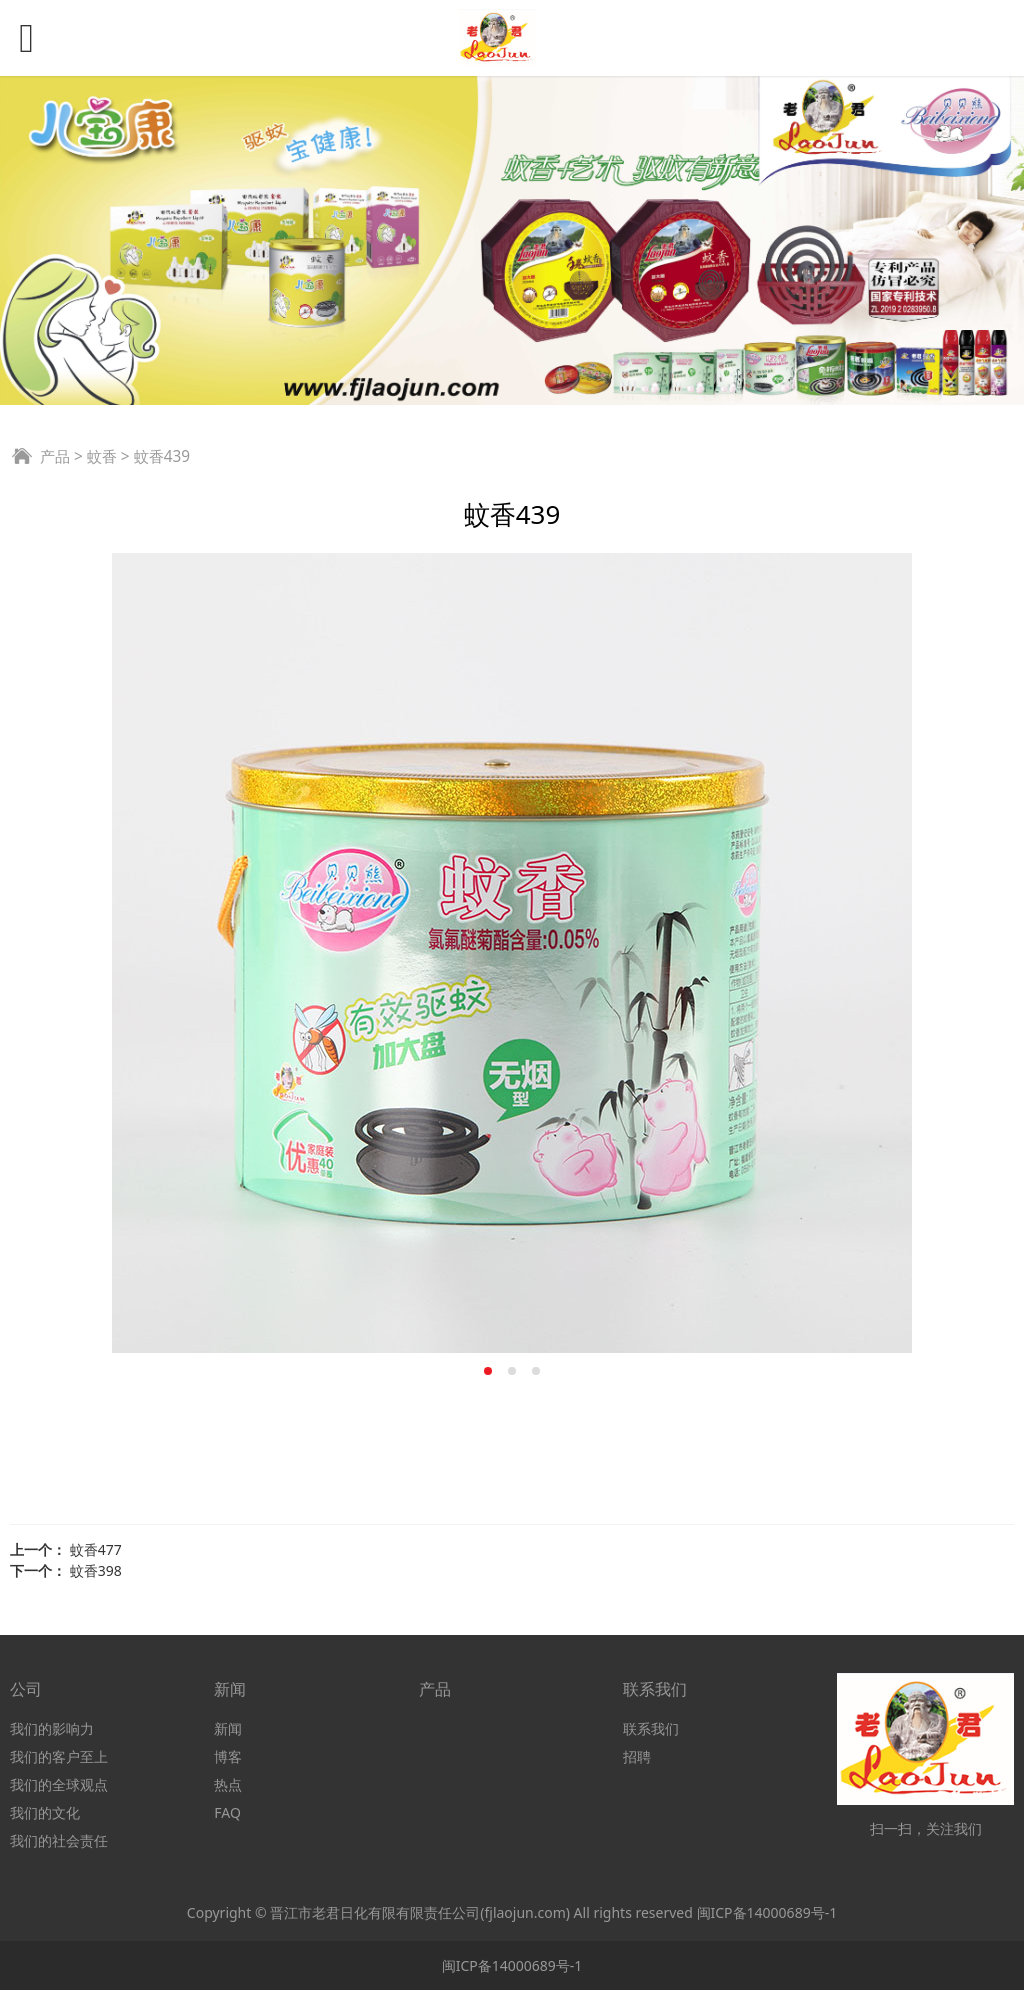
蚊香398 (96, 1570)
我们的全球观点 (59, 1784)
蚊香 (102, 456)
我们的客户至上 (59, 1756)
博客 (228, 1756)
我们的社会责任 (59, 1840)
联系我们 (651, 1728)
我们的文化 (45, 1812)
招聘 (637, 1756)
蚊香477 (96, 1549)
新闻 (228, 1728)
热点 (228, 1784)
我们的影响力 (52, 1728)
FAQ (227, 1812)
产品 (55, 456)
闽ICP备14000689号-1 (767, 1912)
